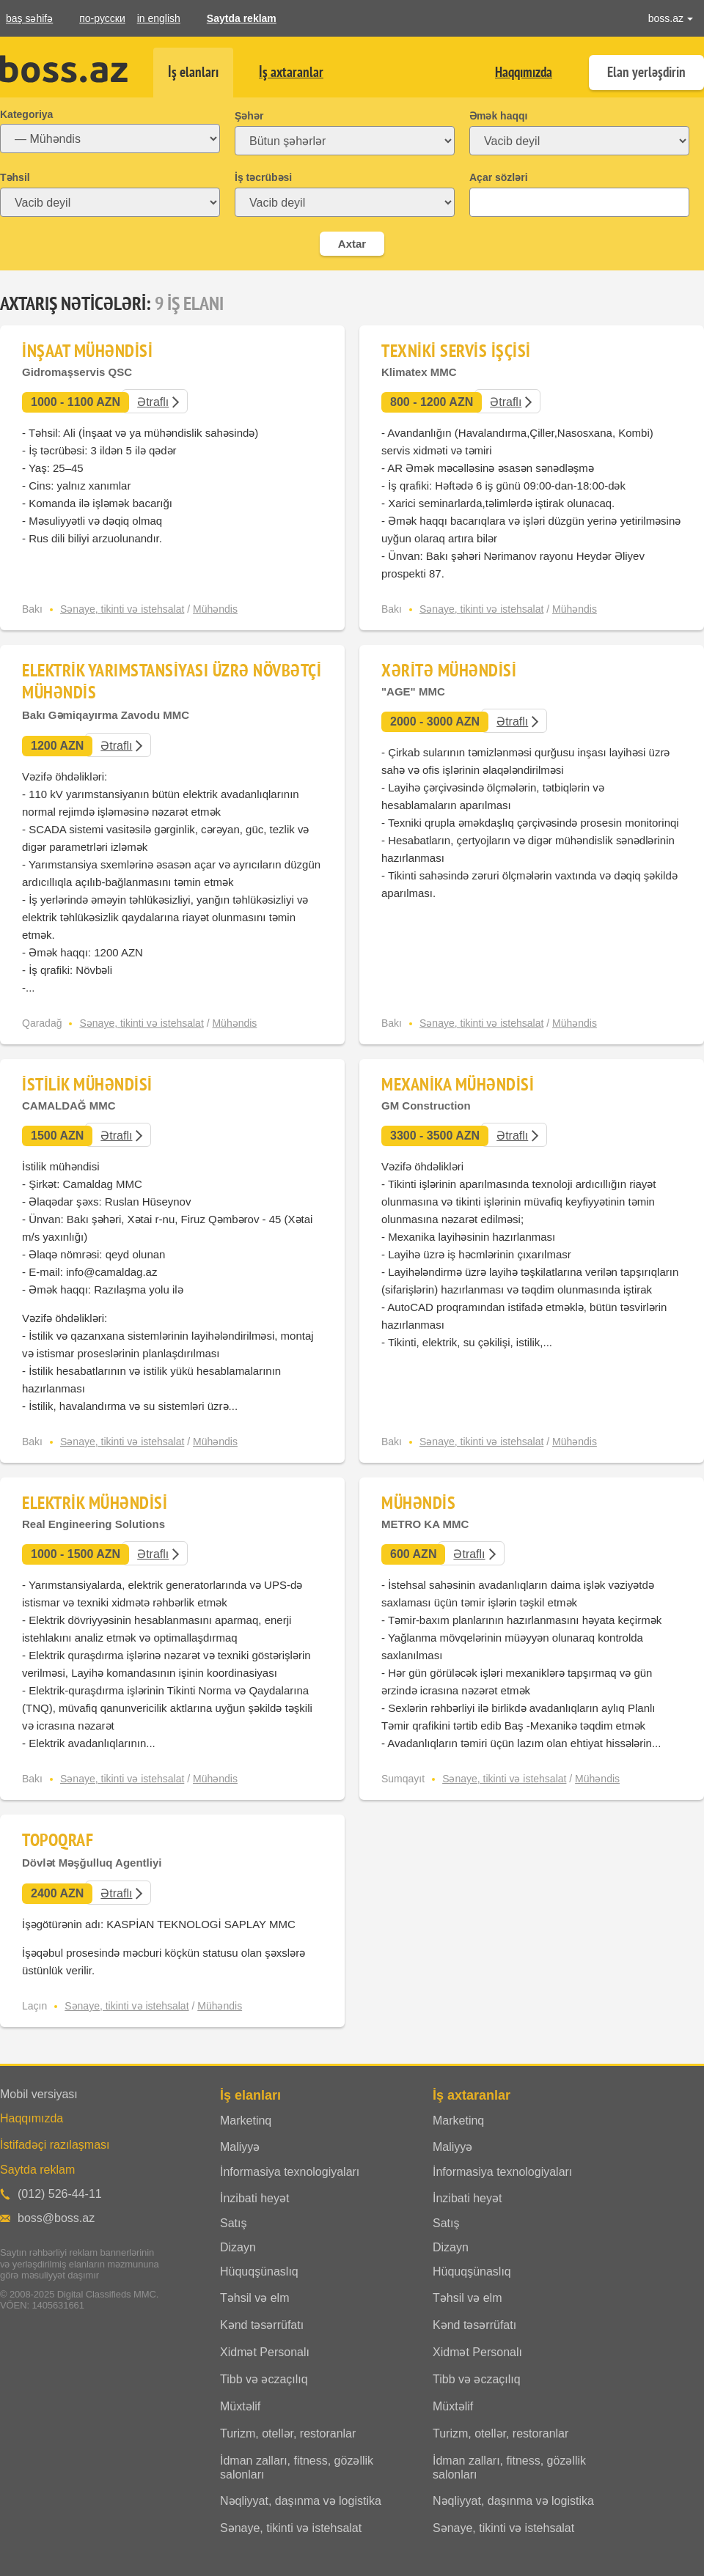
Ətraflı (153, 402)
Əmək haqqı (498, 116)
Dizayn (238, 2247)
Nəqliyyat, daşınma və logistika (300, 2501)
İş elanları (193, 72)
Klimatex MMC (419, 372)
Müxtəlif (240, 2406)
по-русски (102, 18)
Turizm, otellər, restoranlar (288, 2433)
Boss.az (64, 69)
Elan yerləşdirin (646, 72)
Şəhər (249, 116)
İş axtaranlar (291, 72)
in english (158, 18)
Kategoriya (26, 114)
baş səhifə (29, 18)
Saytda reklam (241, 18)
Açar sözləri (498, 177)
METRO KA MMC (425, 1524)
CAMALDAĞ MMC (68, 1105)
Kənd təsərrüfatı (262, 2325)
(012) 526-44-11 (60, 2194)
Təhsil (15, 177)
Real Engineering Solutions (93, 1524)
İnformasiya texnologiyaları (289, 2172)
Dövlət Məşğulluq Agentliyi (91, 1862)
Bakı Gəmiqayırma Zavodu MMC (105, 715)
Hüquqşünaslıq (259, 2271)
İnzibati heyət (254, 2198)
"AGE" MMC (413, 691)
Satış (233, 2223)
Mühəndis (215, 609)
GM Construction (426, 1105)
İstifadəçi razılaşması (54, 2144)
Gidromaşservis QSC (77, 372)
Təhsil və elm (254, 2298)
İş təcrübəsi (263, 177)
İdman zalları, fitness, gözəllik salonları (296, 2467)
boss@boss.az (56, 2218)
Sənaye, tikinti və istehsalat (122, 609)
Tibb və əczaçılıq (264, 2379)
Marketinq (245, 2120)
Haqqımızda (523, 72)
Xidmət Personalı (264, 2352)
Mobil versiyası (39, 2094)
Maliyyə (240, 2147)
